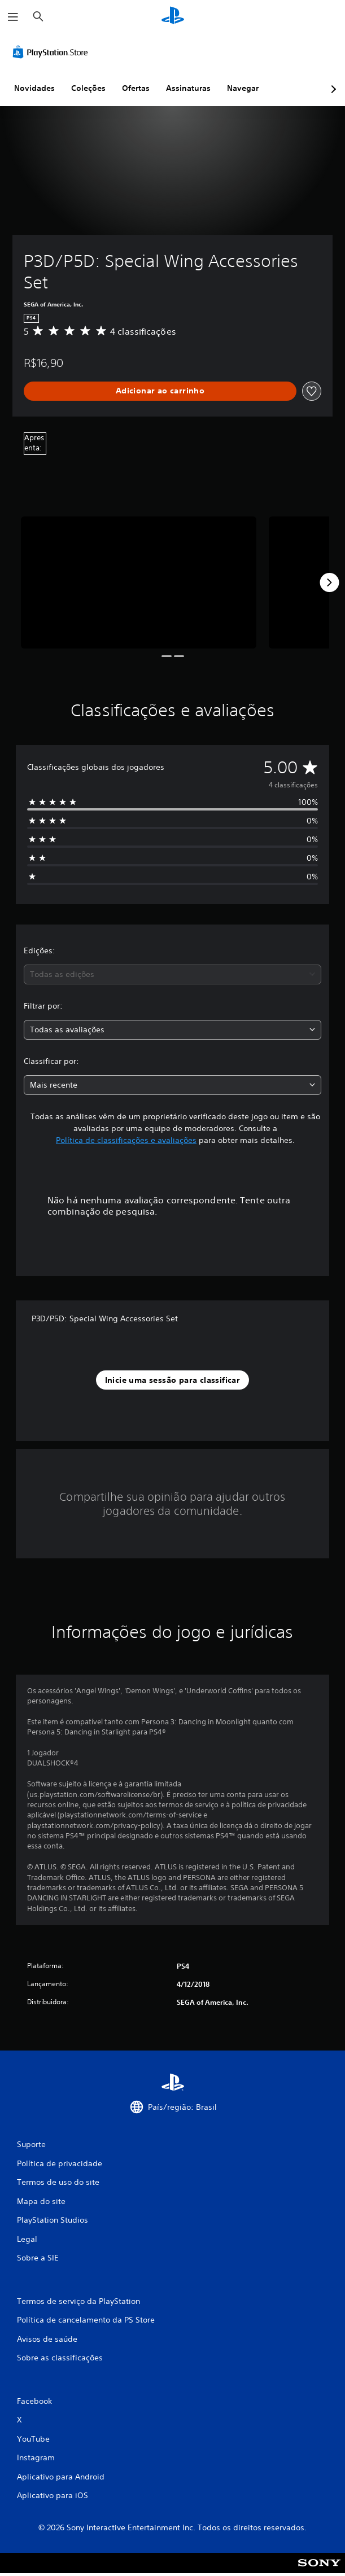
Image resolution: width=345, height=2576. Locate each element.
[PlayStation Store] (52, 52)
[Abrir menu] (13, 17)
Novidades (34, 88)
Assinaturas (188, 88)
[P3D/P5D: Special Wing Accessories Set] (138, 582)
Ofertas (136, 88)
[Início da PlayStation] (173, 16)
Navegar (243, 88)
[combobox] (172, 974)
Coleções (88, 88)
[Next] (329, 582)
